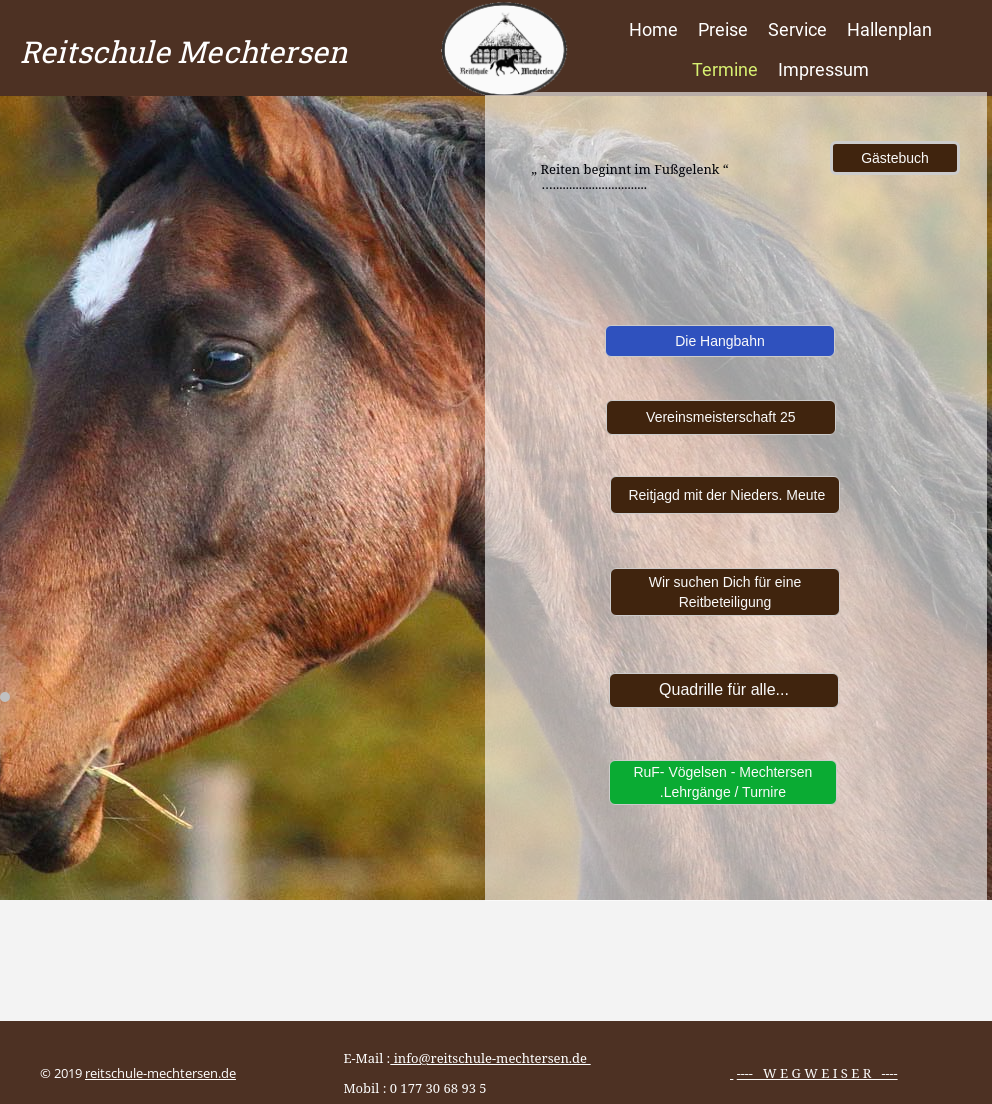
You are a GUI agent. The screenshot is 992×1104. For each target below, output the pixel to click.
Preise (723, 29)
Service (797, 29)
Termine (725, 69)
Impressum (823, 69)
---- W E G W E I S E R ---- (817, 1073)
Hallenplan (889, 29)
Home (653, 29)
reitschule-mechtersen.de (160, 1073)
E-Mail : (460, 1058)
